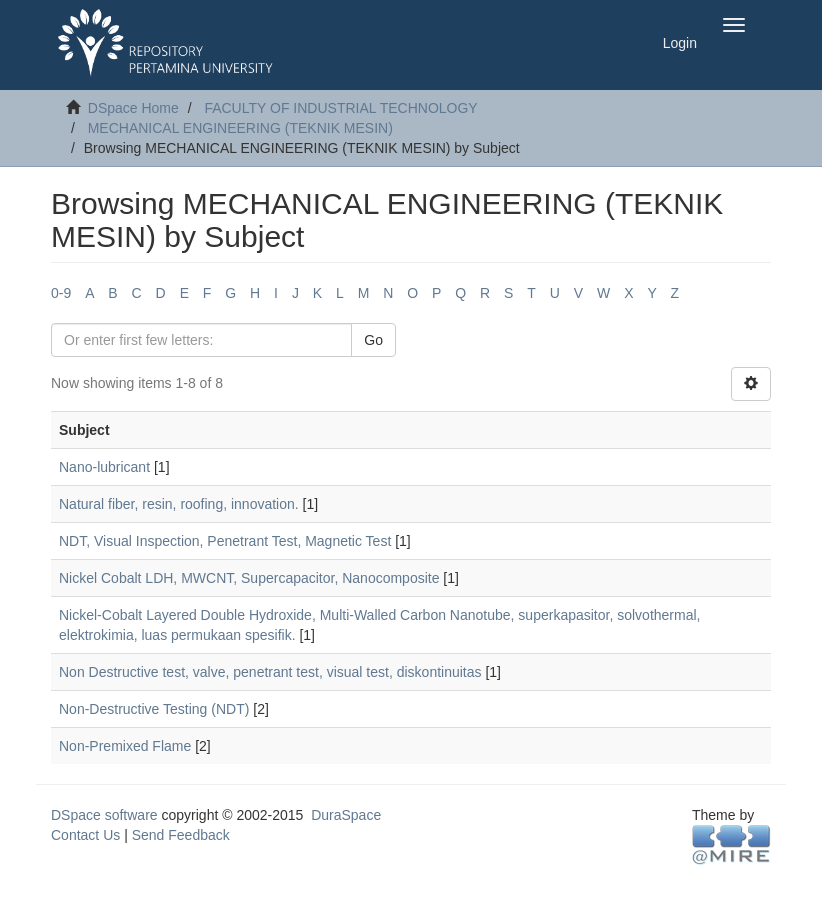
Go (373, 340)
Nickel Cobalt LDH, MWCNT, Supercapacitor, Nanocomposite (249, 578)
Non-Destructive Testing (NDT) (154, 709)
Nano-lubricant (104, 467)
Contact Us (85, 835)
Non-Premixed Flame (125, 746)
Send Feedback (181, 835)
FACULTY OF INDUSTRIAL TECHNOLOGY (340, 108)
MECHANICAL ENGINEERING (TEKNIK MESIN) (240, 128)
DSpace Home (133, 108)
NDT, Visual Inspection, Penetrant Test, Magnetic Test (225, 541)
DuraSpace (346, 815)
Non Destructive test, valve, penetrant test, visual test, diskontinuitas (270, 672)
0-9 (61, 293)
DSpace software (104, 815)
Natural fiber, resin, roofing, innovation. (179, 504)
